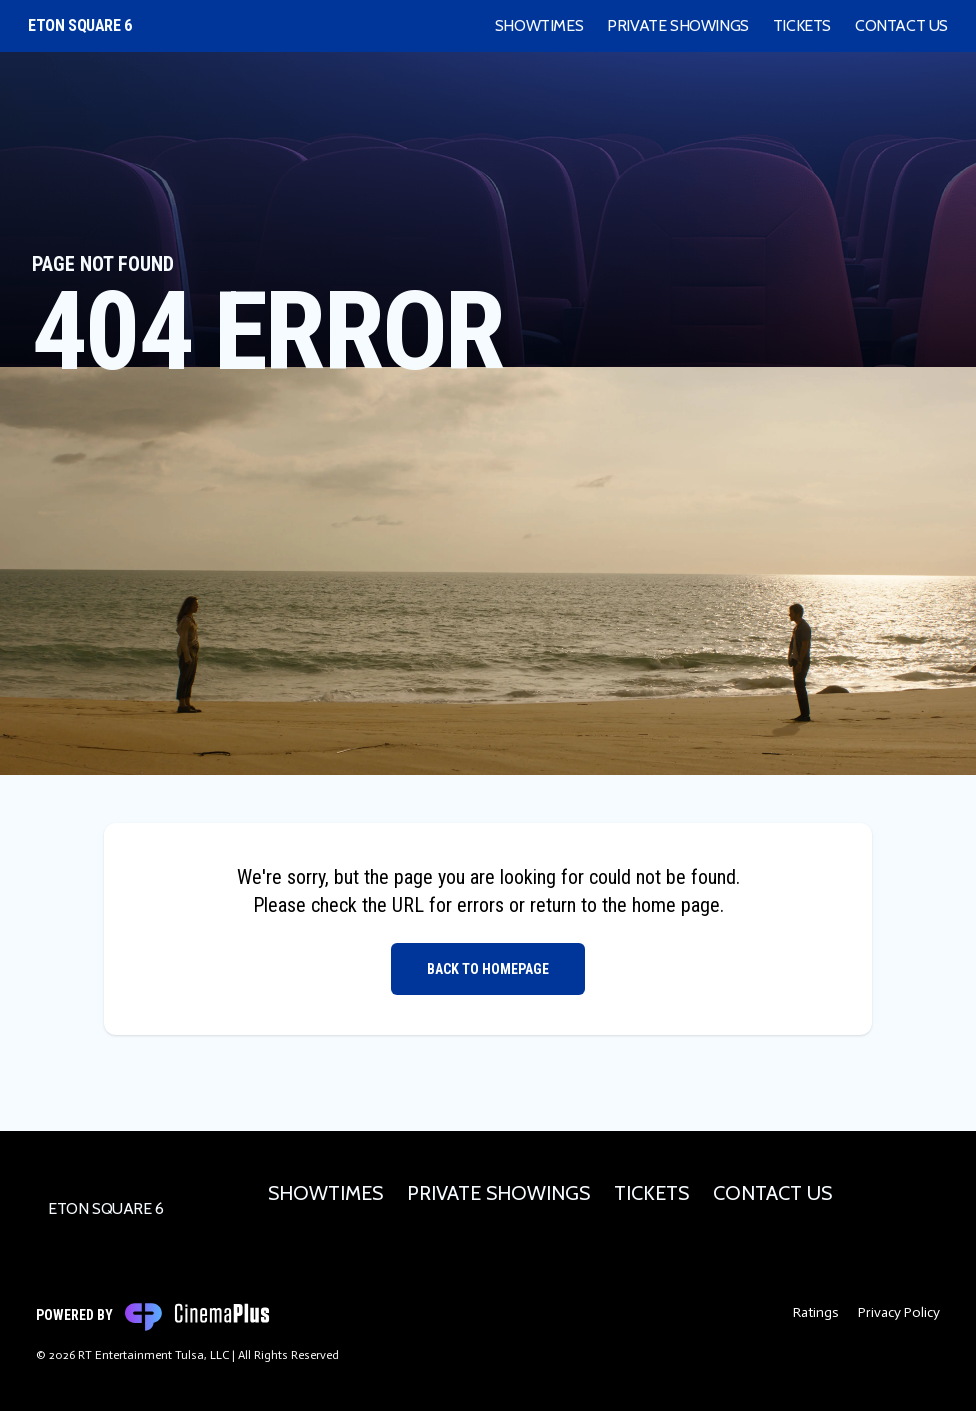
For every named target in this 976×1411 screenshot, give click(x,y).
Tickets (802, 25)
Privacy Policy (899, 1312)
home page (676, 905)
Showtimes (539, 25)
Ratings (816, 1312)
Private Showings (678, 25)
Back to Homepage (488, 969)
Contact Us (901, 25)
